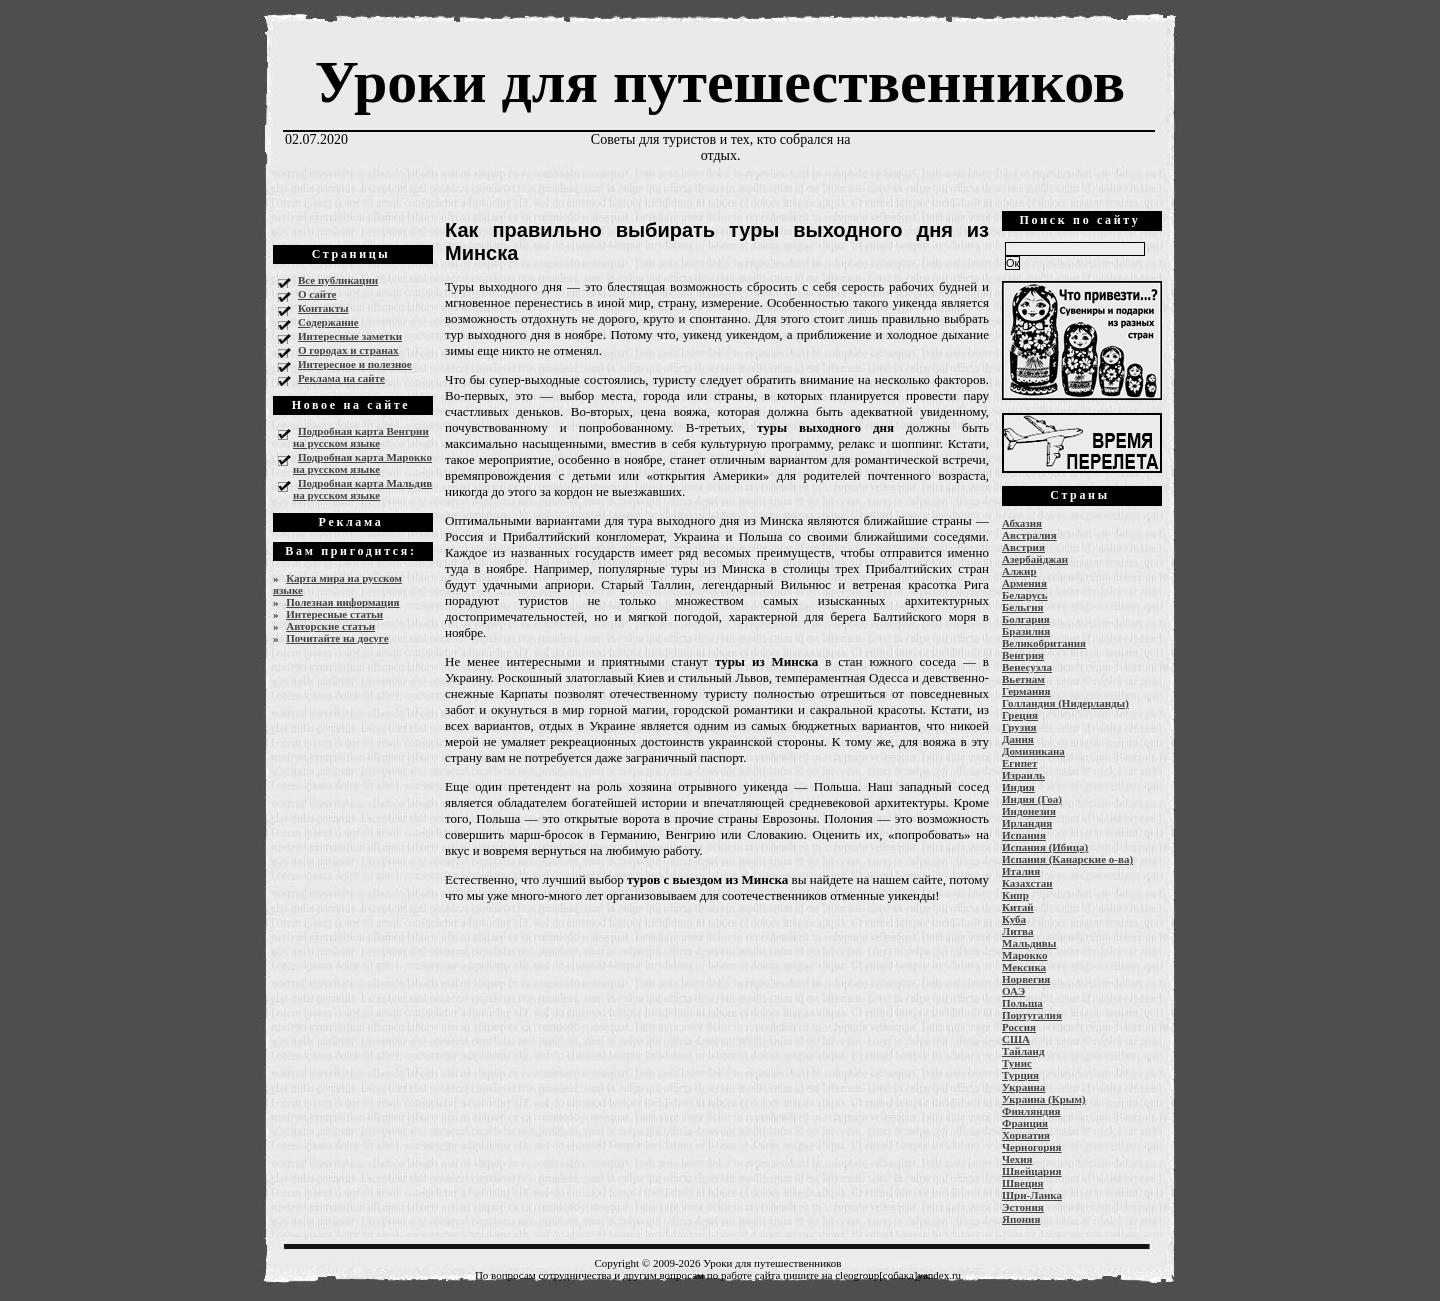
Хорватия (1026, 1135)
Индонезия (1029, 811)
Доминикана (1033, 751)
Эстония (1023, 1207)
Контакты (323, 308)
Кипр (1015, 895)
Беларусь (1025, 595)
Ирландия (1027, 823)
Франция (1025, 1123)
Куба (1014, 919)
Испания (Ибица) (1045, 847)
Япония (1021, 1219)
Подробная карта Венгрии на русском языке (361, 437)
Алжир (1019, 571)
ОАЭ (1013, 991)
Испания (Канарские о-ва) (1067, 859)
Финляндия (1031, 1111)
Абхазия (1022, 523)
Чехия (1017, 1159)
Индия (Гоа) (1032, 799)
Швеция (1023, 1183)
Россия (1019, 1027)
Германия (1026, 691)
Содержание (328, 322)
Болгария (1026, 619)
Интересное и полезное (355, 364)
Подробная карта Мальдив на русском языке (362, 489)
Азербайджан (1035, 559)
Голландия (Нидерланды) (1065, 703)
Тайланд (1023, 1051)
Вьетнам (1023, 679)
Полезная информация (342, 602)
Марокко (1025, 955)
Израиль (1023, 775)
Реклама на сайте (341, 378)
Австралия (1029, 535)
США (1016, 1039)
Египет (1019, 763)
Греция (1020, 715)
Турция (1020, 1075)
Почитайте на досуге (337, 638)
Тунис (1017, 1063)
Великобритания (1044, 643)
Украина (1023, 1087)
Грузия (1019, 727)
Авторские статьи (330, 626)
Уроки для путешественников (720, 82)
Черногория (1032, 1147)
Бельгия (1022, 607)
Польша (1022, 1003)
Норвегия (1026, 979)
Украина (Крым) (1044, 1099)
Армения (1024, 583)
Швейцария (1032, 1171)
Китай (1018, 907)
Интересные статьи (334, 614)
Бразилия (1026, 631)
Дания (1018, 739)
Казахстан (1027, 883)
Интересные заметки (350, 336)
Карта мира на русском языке (337, 584)
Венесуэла (1027, 667)
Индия (1018, 787)
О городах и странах (348, 350)
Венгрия (1023, 655)
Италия (1021, 871)
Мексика (1024, 967)
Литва (1017, 931)
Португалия (1032, 1015)
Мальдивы (1029, 943)
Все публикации (338, 280)
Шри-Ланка (1032, 1195)
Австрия (1023, 547)
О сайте (317, 294)
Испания (1024, 835)
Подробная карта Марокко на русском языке (362, 463)
